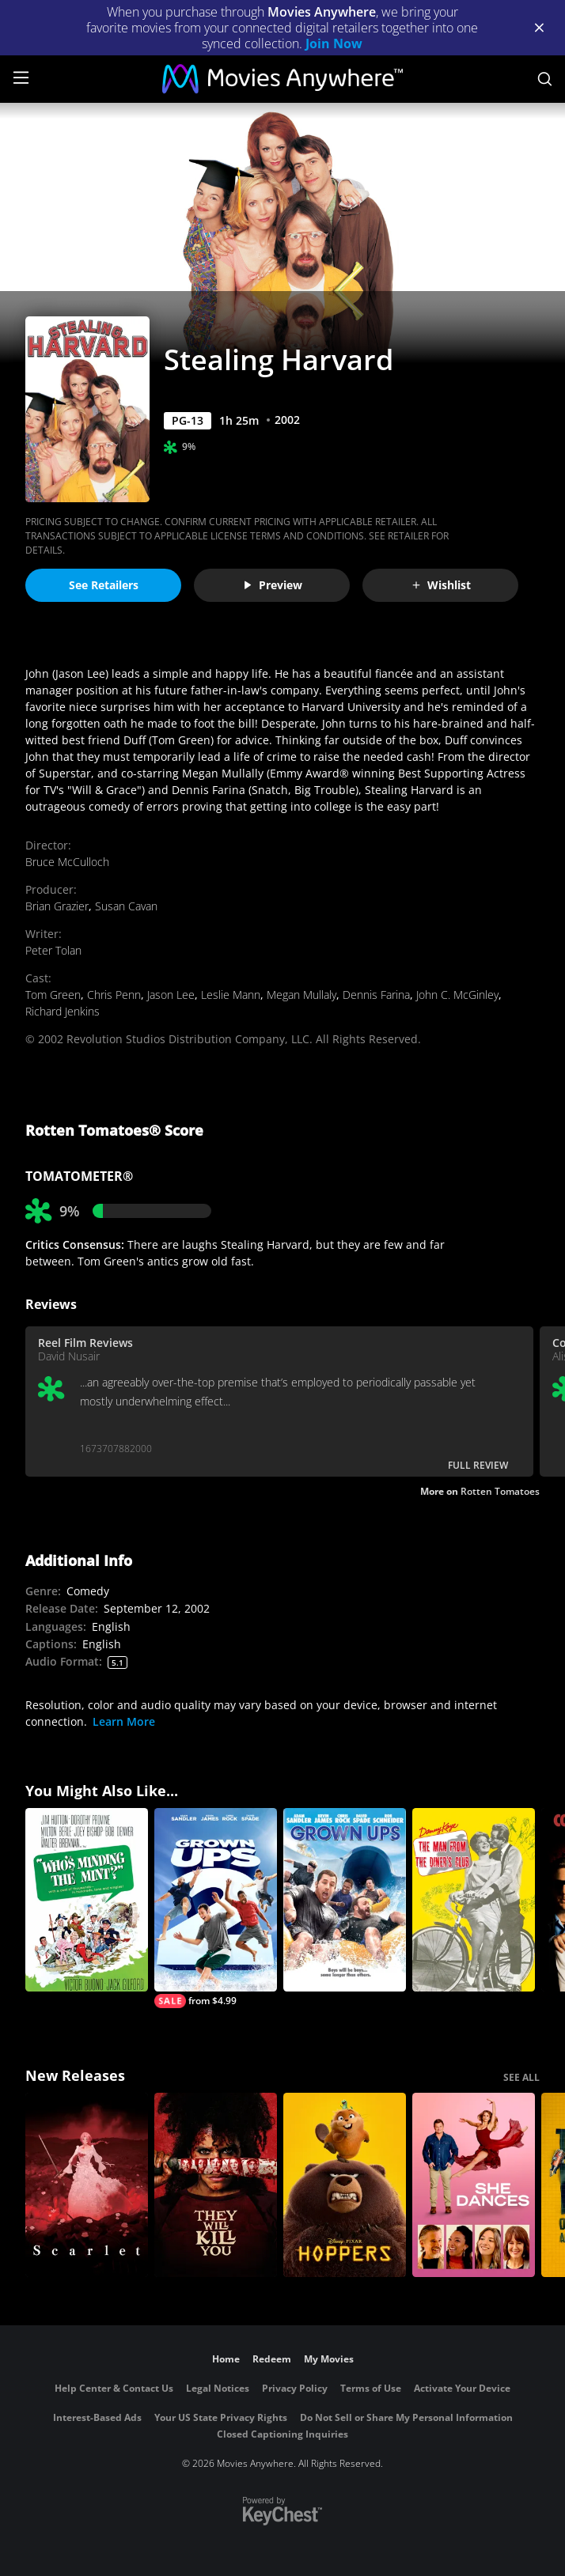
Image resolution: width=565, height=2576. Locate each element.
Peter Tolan (53, 950)
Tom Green (53, 994)
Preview (272, 584)
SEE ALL (521, 2077)
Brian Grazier (57, 906)
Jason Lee (171, 994)
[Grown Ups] (344, 1900)
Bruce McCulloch (67, 861)
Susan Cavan (126, 906)
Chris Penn (114, 994)
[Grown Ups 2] (215, 1908)
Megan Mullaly (301, 994)
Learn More (124, 1721)
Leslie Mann (230, 994)
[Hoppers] (344, 2185)
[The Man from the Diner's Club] (473, 1900)
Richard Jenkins (62, 1011)
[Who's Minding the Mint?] (86, 1900)
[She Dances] (473, 2185)
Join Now (333, 43)
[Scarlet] (86, 2185)
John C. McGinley (457, 994)
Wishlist (441, 584)
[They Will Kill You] (215, 2185)
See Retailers (103, 584)
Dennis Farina (376, 994)
